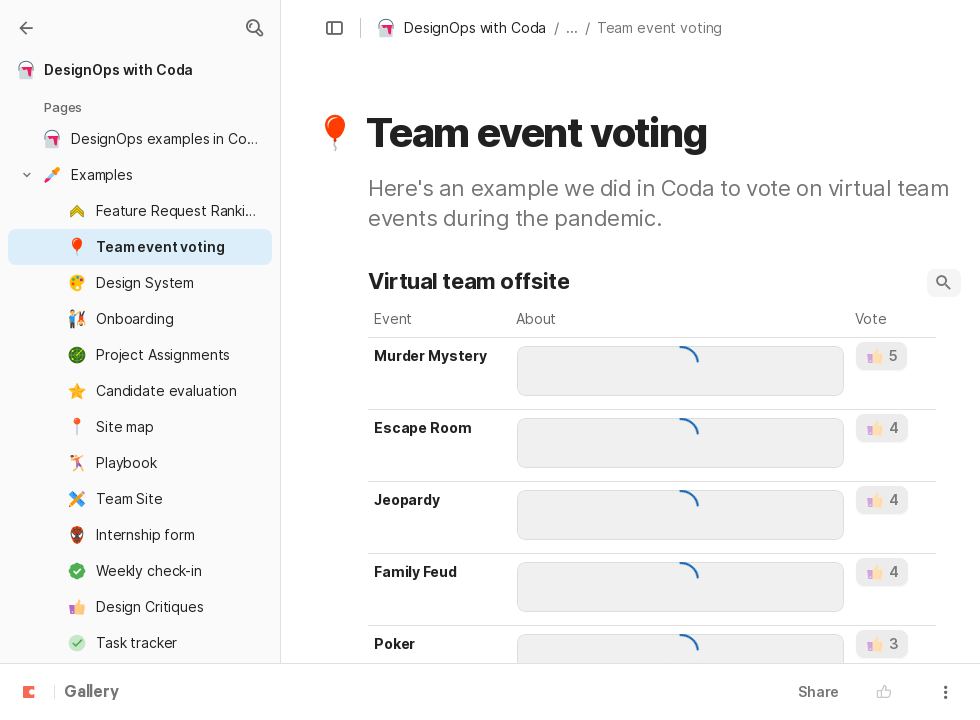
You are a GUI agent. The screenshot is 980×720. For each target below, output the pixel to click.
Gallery (91, 693)
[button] (254, 28)
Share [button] (818, 691)
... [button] (572, 27)
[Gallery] (26, 28)
